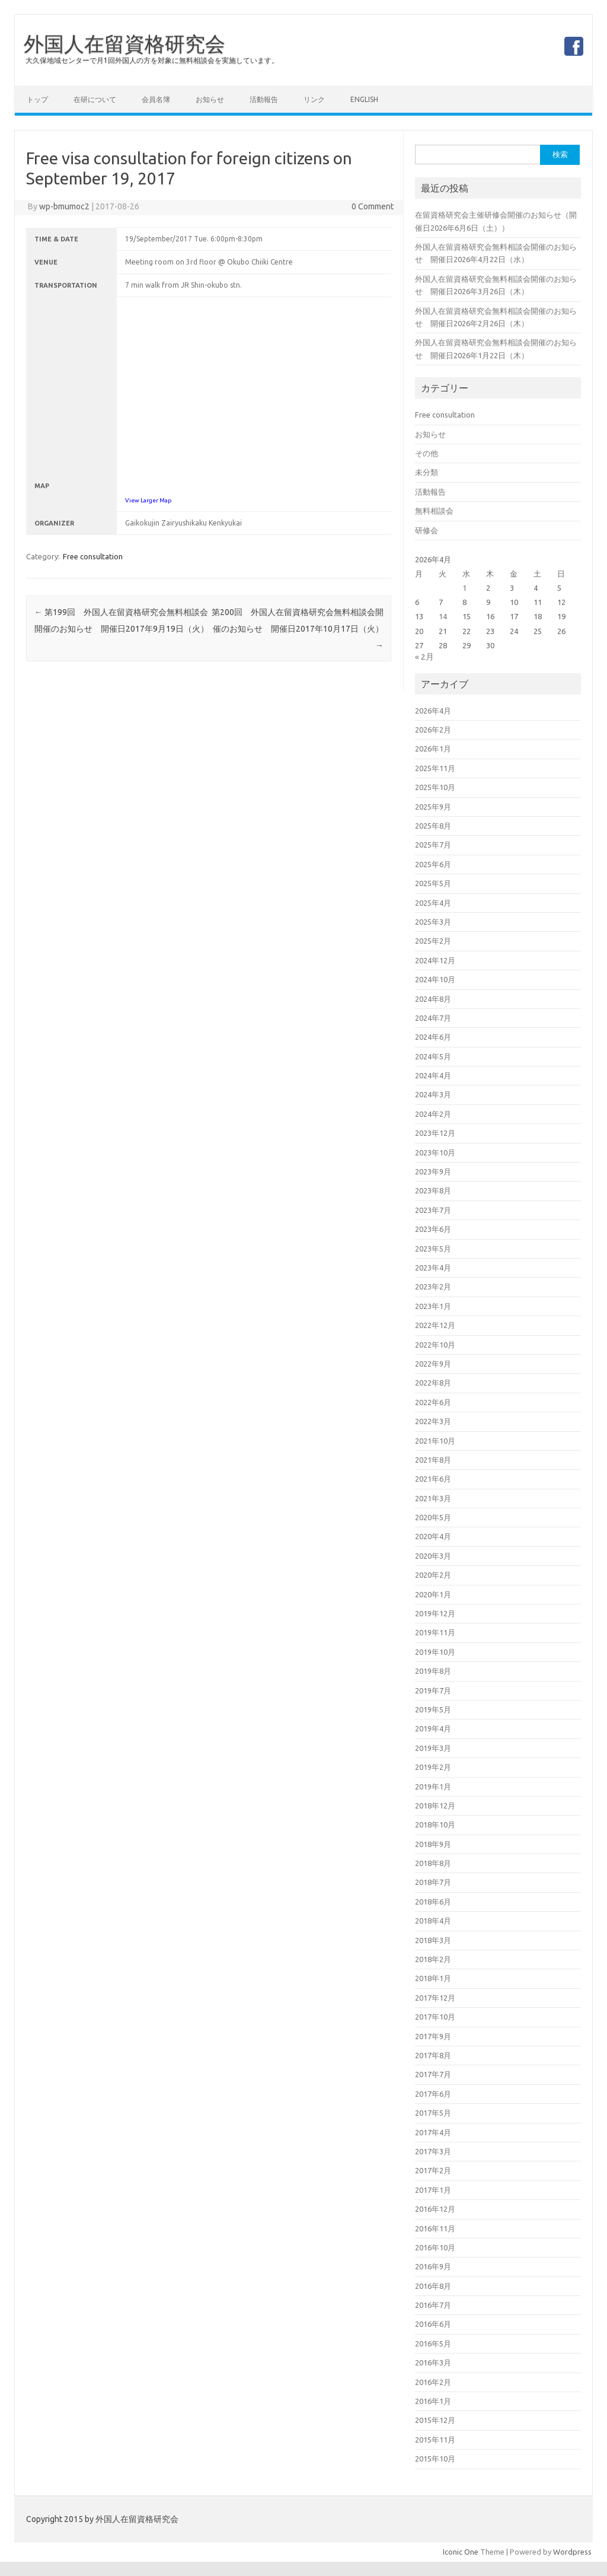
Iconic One (460, 2552)
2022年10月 (435, 1344)
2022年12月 (435, 1325)
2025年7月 (433, 844)
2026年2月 (433, 729)
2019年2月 (433, 1767)
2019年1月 (433, 1786)
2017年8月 (433, 2055)
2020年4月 (433, 1536)
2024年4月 (433, 1075)
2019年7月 (433, 1690)
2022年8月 (433, 1382)
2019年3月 (433, 1748)
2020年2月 (433, 1575)
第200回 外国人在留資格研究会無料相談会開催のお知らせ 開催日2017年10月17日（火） (298, 628)
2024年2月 (433, 1114)
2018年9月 (433, 1844)
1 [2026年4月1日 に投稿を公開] (464, 588)
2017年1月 (433, 2190)
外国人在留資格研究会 (124, 43)
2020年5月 (433, 1517)
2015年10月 (435, 2458)
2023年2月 (433, 1286)
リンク (314, 99)
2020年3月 (433, 1556)
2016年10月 (435, 2247)
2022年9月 (433, 1363)
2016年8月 (433, 2286)
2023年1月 (433, 1306)
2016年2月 (433, 2382)
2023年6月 (433, 1229)
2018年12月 (435, 1805)
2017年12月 (435, 1998)
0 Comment (373, 206)
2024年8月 (433, 999)
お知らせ (210, 99)
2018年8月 (433, 1863)
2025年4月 (433, 903)
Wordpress (572, 2552)
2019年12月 (435, 1613)
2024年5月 (433, 1056)
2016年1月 (433, 2401)
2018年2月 (433, 1959)
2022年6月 (433, 1402)
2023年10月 (435, 1152)
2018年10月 (435, 1824)
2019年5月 (433, 1709)
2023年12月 (435, 1133)
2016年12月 (435, 2209)
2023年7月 (433, 1210)
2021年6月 (433, 1479)
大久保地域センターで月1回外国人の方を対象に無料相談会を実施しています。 (152, 60)
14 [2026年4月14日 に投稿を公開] (443, 616)
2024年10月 (435, 979)
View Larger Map (148, 500)
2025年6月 (433, 864)
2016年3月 (433, 2362)
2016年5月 (433, 2343)
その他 (426, 453)
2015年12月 (435, 2420)
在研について (95, 99)
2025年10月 (435, 787)
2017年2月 (433, 2170)
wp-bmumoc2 (64, 206)
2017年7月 (433, 2074)
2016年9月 (433, 2266)
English (364, 99)
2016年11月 (435, 2228)
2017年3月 (433, 2151)
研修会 (426, 530)
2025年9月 (433, 807)
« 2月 (424, 656)
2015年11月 (435, 2439)
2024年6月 (433, 1037)
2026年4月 (433, 710)
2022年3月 (433, 1421)
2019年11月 (435, 1632)
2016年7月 (433, 2305)
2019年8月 (433, 1671)
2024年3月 (433, 1094)
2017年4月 (433, 2132)
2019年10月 (435, 1652)
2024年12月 (435, 960)
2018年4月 (433, 1920)
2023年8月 (433, 1190)
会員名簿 (156, 99)
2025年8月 (433, 825)
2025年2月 (433, 941)
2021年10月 (435, 1441)
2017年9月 (433, 2036)
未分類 (426, 472)
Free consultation (93, 556)
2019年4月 (433, 1728)
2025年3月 (433, 922)
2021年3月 (433, 1498)
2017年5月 (433, 2113)
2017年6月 (433, 2094)
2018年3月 (433, 1940)
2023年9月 (433, 1171)
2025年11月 (435, 768)
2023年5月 (433, 1248)
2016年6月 (433, 2324)
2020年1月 (433, 1594)
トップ (37, 99)
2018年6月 (433, 1901)
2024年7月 (433, 1018)
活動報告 (264, 99)
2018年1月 (433, 1978)
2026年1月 (433, 748)
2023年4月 (433, 1267)
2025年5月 (433, 883)
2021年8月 (433, 1460)
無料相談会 (434, 511)
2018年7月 (433, 1882)
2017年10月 (435, 2017)
